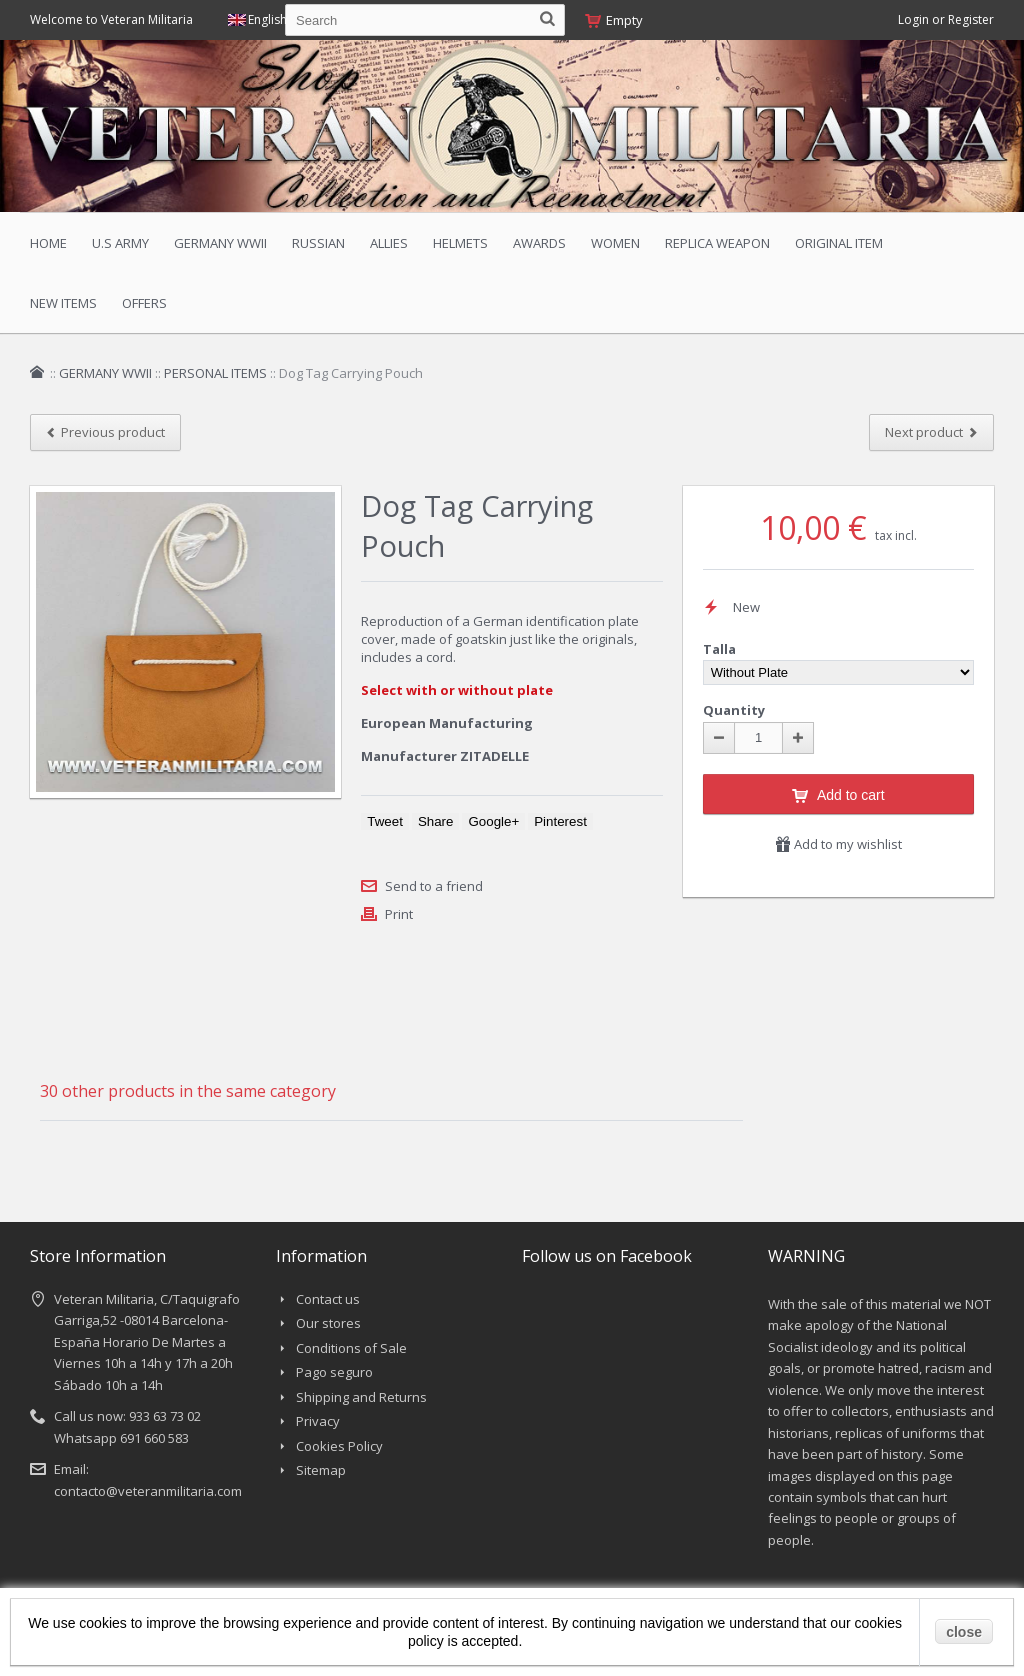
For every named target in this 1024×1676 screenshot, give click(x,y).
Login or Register (946, 19)
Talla (721, 649)
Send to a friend (434, 886)
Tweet (385, 821)
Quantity (734, 710)
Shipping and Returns (361, 1397)
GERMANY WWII (105, 373)
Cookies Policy (339, 1446)
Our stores (328, 1323)
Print (399, 914)
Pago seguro (334, 1372)
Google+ (493, 821)
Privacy (318, 1421)
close (964, 1632)
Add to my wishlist (838, 844)
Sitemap (321, 1470)
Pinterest (560, 821)
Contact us (328, 1299)
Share (436, 821)
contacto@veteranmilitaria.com (148, 1491)
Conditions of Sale (351, 1348)
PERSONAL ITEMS (215, 373)
